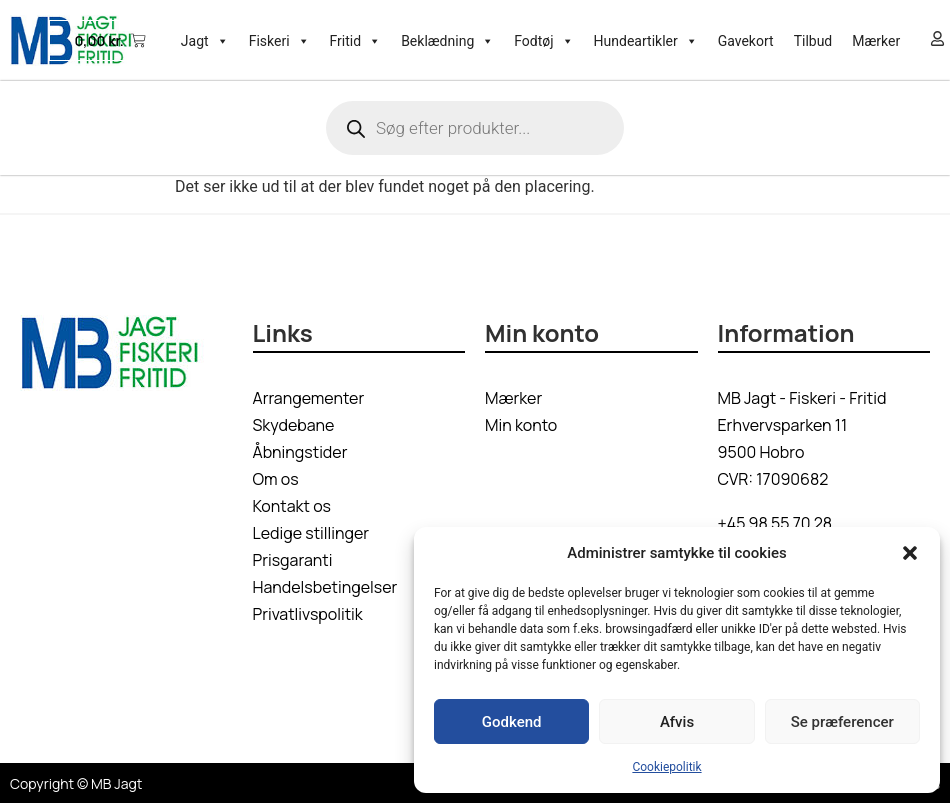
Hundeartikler (646, 41)
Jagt (205, 41)
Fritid (356, 41)
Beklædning (447, 41)
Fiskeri (279, 41)
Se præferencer (842, 722)
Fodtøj (543, 41)
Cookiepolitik (666, 767)
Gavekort (746, 41)
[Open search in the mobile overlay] (475, 128)
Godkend (512, 722)
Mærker (876, 41)
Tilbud (813, 41)
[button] (910, 553)
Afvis (677, 722)
